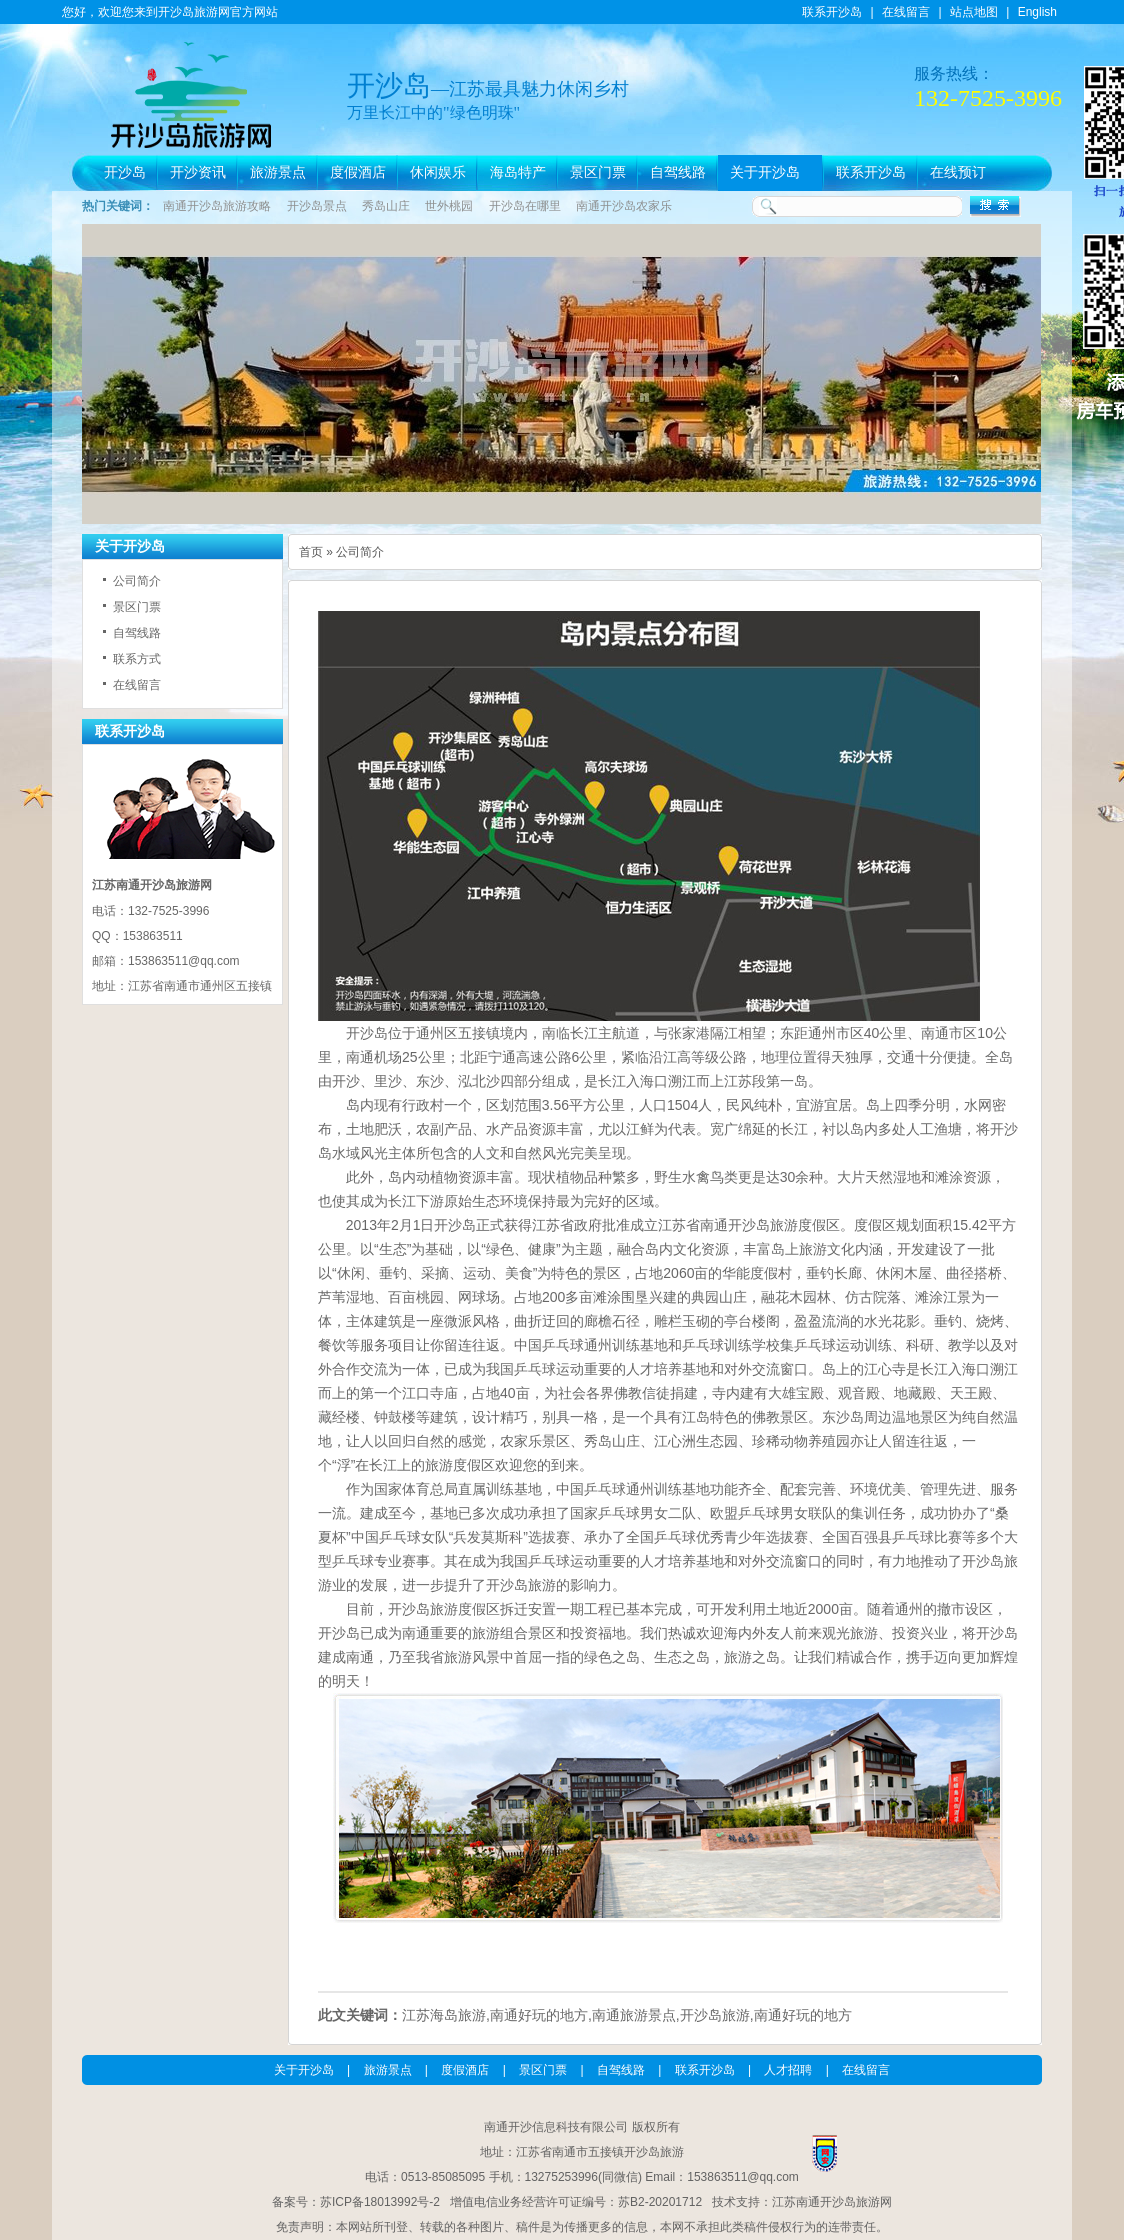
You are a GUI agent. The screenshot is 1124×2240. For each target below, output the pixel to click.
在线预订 (958, 172)
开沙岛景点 (317, 206)
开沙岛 (125, 172)
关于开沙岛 (765, 172)
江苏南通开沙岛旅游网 (832, 2202)
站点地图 (974, 12)
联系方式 (137, 659)
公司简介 (137, 581)
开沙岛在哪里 (525, 206)
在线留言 (906, 12)
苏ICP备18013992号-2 (380, 2202)
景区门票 (598, 172)
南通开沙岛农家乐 (624, 206)
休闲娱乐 (438, 172)
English (1037, 12)
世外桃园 (449, 206)
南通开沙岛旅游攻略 (217, 206)
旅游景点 (278, 172)
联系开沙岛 (832, 12)
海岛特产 (518, 172)
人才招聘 (788, 2070)
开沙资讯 (198, 172)
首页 (311, 552)
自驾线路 (678, 172)
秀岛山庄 (386, 206)
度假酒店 (358, 172)
